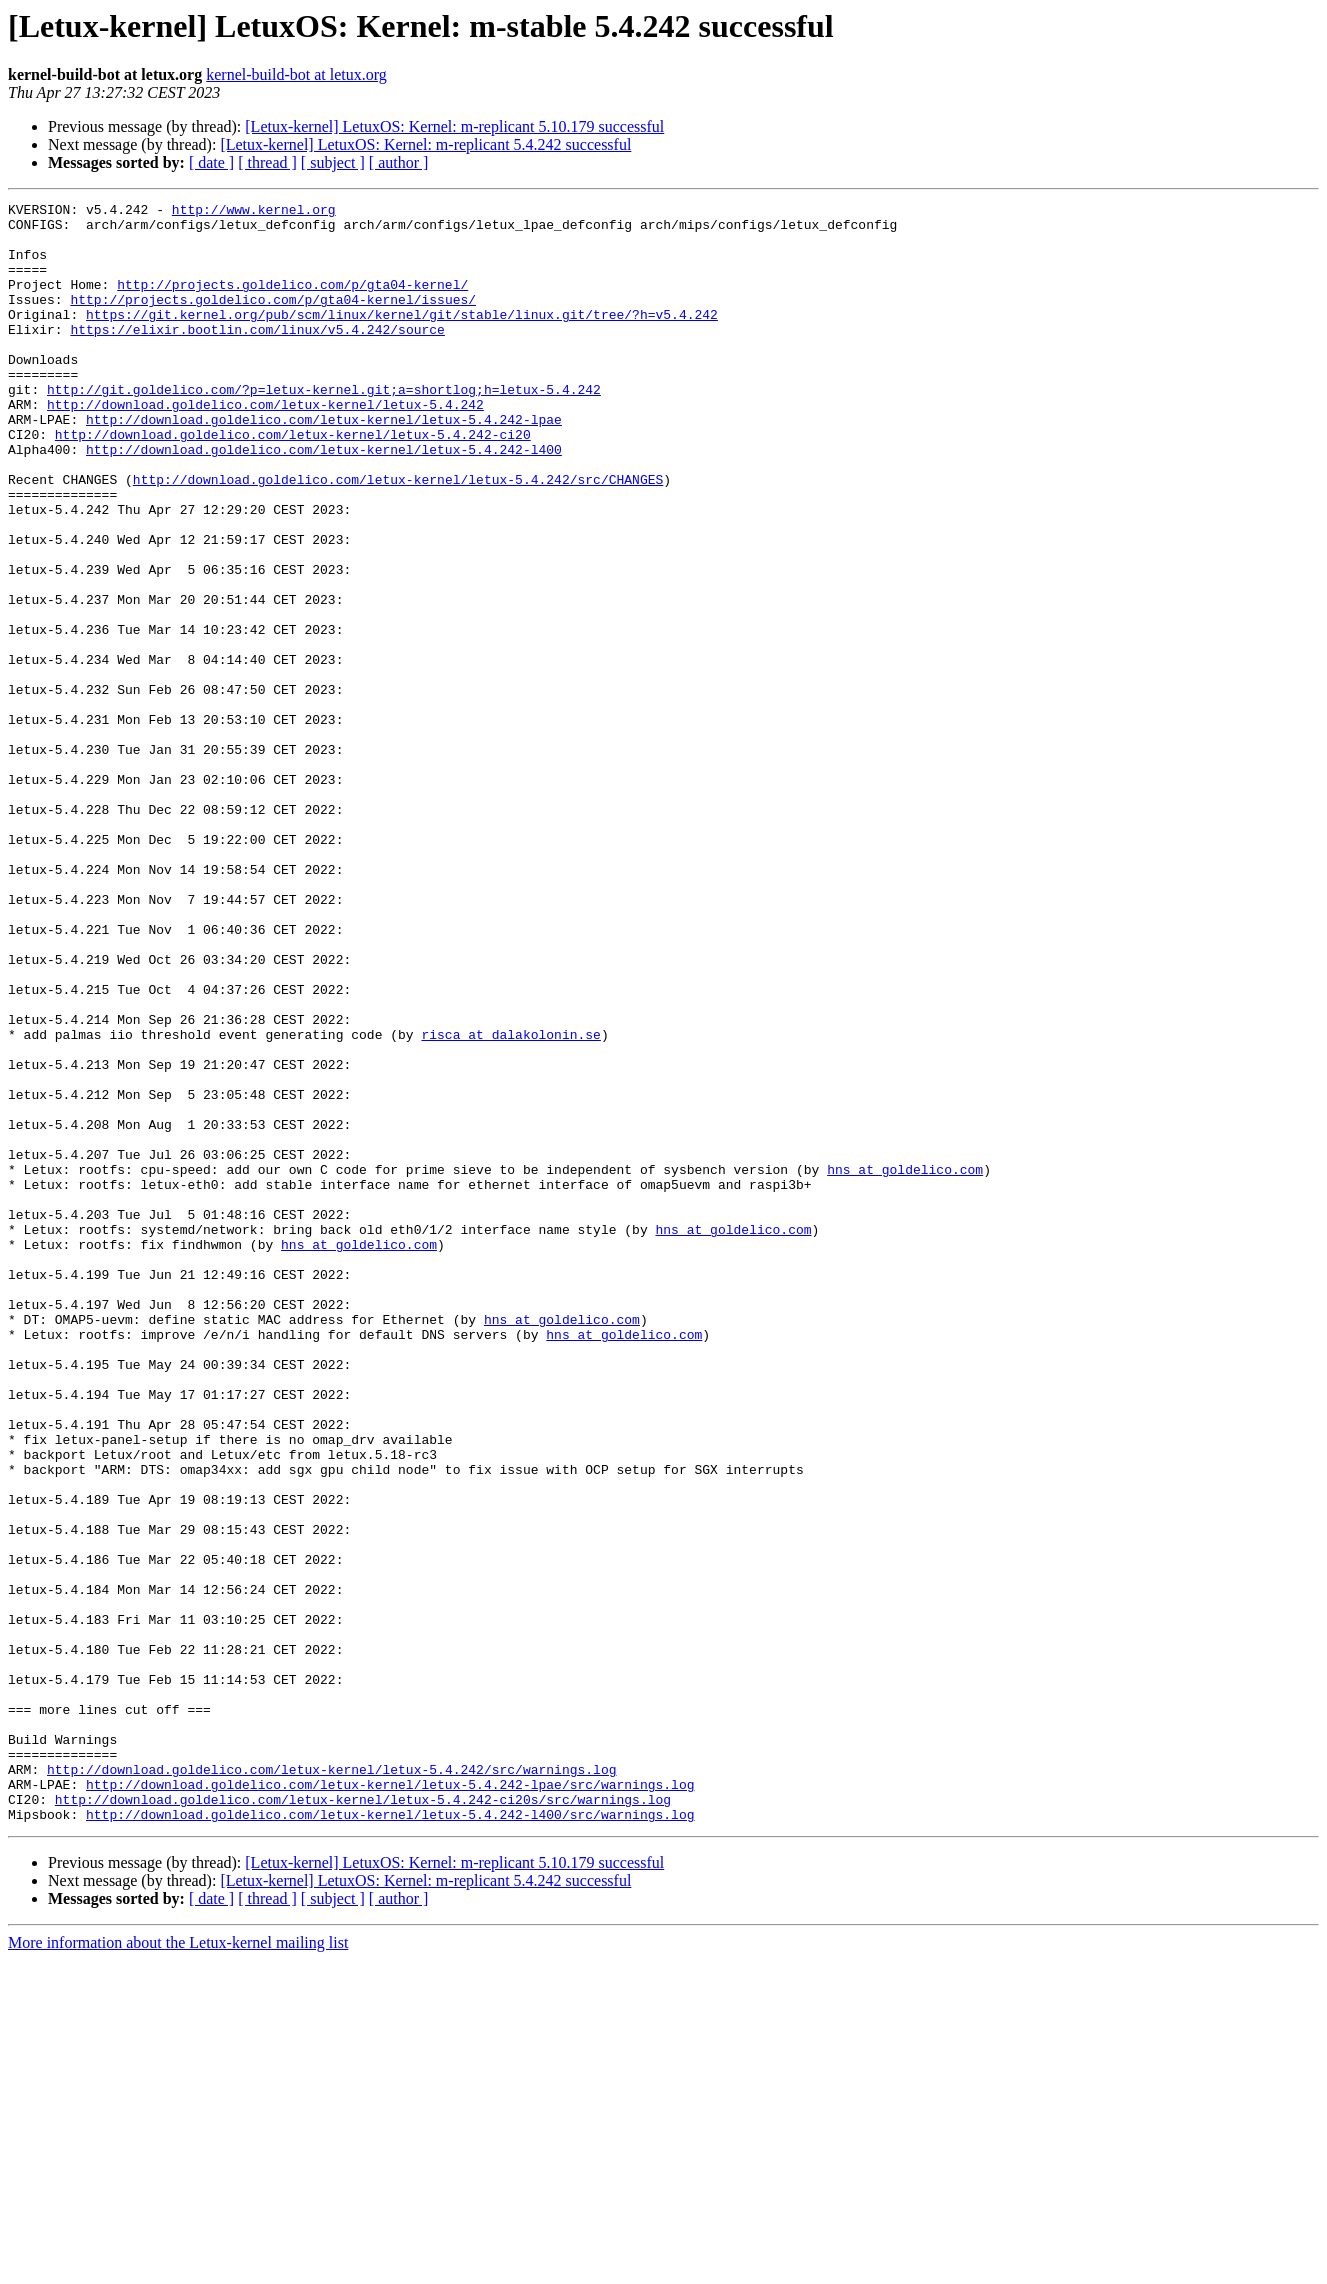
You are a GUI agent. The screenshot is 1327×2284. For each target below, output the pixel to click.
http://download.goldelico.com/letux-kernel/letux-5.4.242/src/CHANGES (398, 536)
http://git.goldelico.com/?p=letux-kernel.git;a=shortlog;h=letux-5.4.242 (324, 428)
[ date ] (211, 162)
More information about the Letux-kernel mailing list (178, 2266)
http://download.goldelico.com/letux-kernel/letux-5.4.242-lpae (324, 464)
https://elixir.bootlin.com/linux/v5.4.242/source (257, 356)
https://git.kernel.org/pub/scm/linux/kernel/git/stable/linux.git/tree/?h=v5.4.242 (402, 338)
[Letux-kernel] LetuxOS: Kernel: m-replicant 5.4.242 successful (425, 144)
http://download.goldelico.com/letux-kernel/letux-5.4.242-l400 (324, 500)
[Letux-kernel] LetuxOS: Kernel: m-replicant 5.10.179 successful (454, 126)
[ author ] (399, 162)
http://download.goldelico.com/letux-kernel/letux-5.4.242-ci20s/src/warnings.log (363, 2120)
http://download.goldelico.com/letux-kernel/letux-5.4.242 (265, 446)
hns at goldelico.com (905, 1364)
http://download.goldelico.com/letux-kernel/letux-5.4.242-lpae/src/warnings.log (390, 2102)
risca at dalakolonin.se (510, 1202)
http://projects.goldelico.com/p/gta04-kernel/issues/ (273, 320)
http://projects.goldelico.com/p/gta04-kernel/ (292, 302)
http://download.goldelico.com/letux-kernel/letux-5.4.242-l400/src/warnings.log (390, 2138)
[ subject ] (333, 162)
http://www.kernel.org (254, 212)
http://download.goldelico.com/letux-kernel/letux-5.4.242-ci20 (293, 482)
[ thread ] (267, 162)
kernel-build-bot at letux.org (296, 74)
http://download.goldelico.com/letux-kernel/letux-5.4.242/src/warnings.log (331, 2084)
